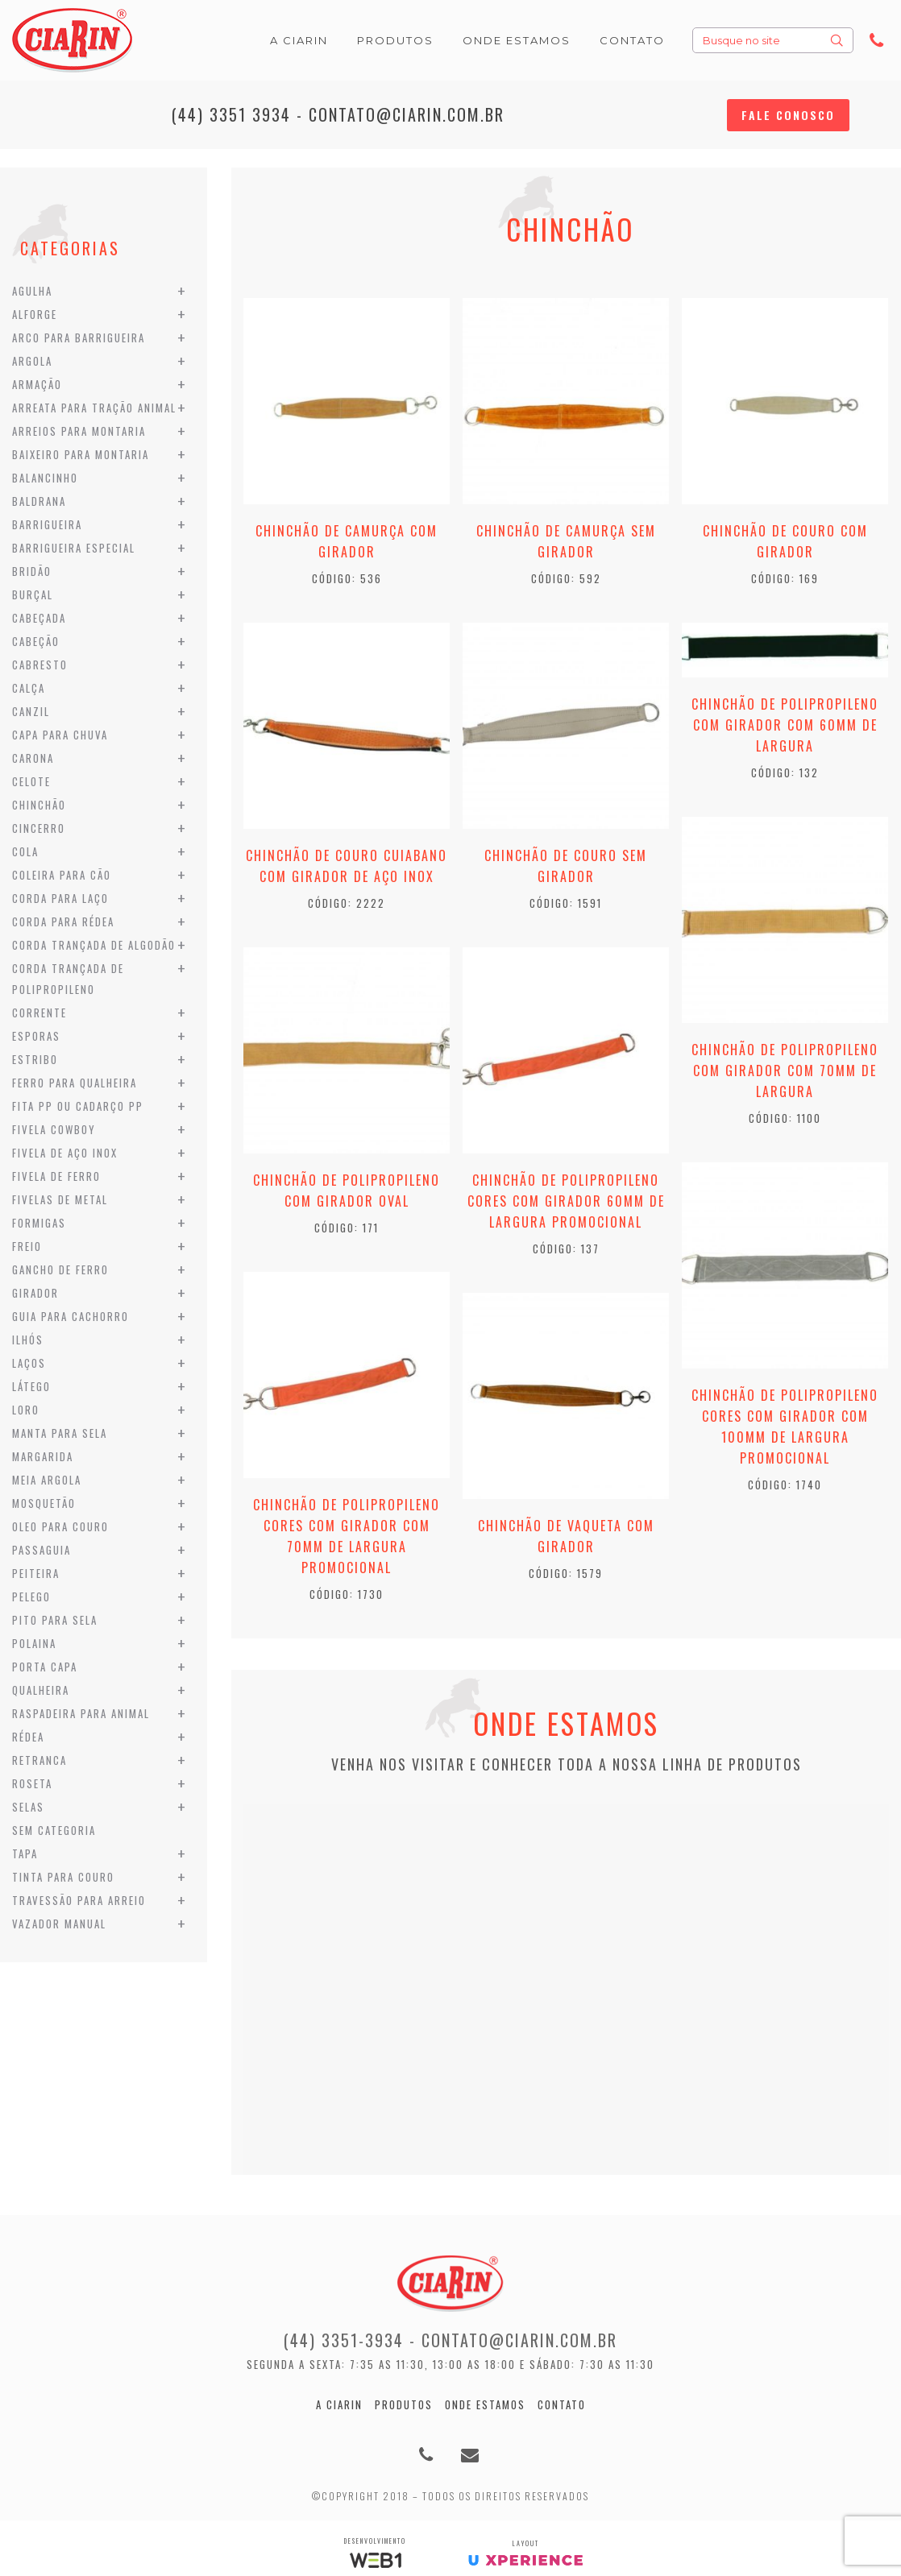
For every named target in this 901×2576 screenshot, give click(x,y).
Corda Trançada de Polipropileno (68, 978)
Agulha (32, 291)
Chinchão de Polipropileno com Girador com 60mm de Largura (784, 725)
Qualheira (40, 1690)
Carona (33, 758)
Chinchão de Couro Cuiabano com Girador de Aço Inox (346, 866)
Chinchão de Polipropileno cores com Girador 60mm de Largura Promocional (566, 1201)
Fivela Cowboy (54, 1129)
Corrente (39, 1012)
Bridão (32, 571)
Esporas (36, 1036)
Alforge (34, 314)
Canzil (31, 711)
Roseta (32, 1783)
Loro (25, 1410)
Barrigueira (47, 524)
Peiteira (36, 1573)
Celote (31, 781)
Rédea (28, 1737)
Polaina (34, 1643)
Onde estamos (485, 2404)
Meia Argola (46, 1480)
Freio (27, 1246)
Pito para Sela (55, 1620)
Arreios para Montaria (79, 431)
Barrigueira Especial (73, 548)
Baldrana (39, 501)
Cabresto (40, 664)
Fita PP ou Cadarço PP (77, 1106)
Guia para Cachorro (70, 1316)
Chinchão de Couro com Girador (785, 541)
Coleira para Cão (61, 875)
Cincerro (38, 828)
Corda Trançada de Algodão (94, 945)
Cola (25, 851)
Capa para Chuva (60, 735)
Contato (562, 2404)
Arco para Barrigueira (78, 337)
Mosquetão (44, 1503)
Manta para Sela (59, 1433)
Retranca (39, 1760)
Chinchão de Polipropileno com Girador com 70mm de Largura (784, 1070)
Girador (35, 1293)
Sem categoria (54, 1830)
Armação (37, 384)
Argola (32, 361)
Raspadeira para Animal (81, 1713)
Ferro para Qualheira (74, 1083)
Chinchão (39, 805)
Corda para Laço (60, 898)
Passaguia (41, 1550)
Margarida (42, 1456)
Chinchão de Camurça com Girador (346, 541)
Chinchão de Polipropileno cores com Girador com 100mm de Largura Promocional (784, 1426)
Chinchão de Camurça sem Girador (566, 541)
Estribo (35, 1059)
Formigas (39, 1223)
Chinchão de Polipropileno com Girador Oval (346, 1190)
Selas (28, 1807)
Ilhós (28, 1339)
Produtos (404, 2404)
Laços (29, 1363)
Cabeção (36, 641)
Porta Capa (44, 1667)
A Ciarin (339, 2404)
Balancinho (45, 478)
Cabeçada (39, 618)
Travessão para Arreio (79, 1900)
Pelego (31, 1596)
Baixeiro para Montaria (80, 454)
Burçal (32, 594)
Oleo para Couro (60, 1526)
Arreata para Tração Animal (94, 408)
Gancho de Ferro (60, 1269)
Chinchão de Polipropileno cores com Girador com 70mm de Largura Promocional (346, 1536)
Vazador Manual (59, 1923)
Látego (31, 1386)
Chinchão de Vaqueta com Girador (566, 1536)
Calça (28, 688)
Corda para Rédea (63, 921)
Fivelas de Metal (60, 1199)
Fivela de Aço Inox (65, 1153)
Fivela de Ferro (56, 1176)
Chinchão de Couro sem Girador (565, 866)
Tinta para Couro (63, 1877)
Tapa (25, 1853)
